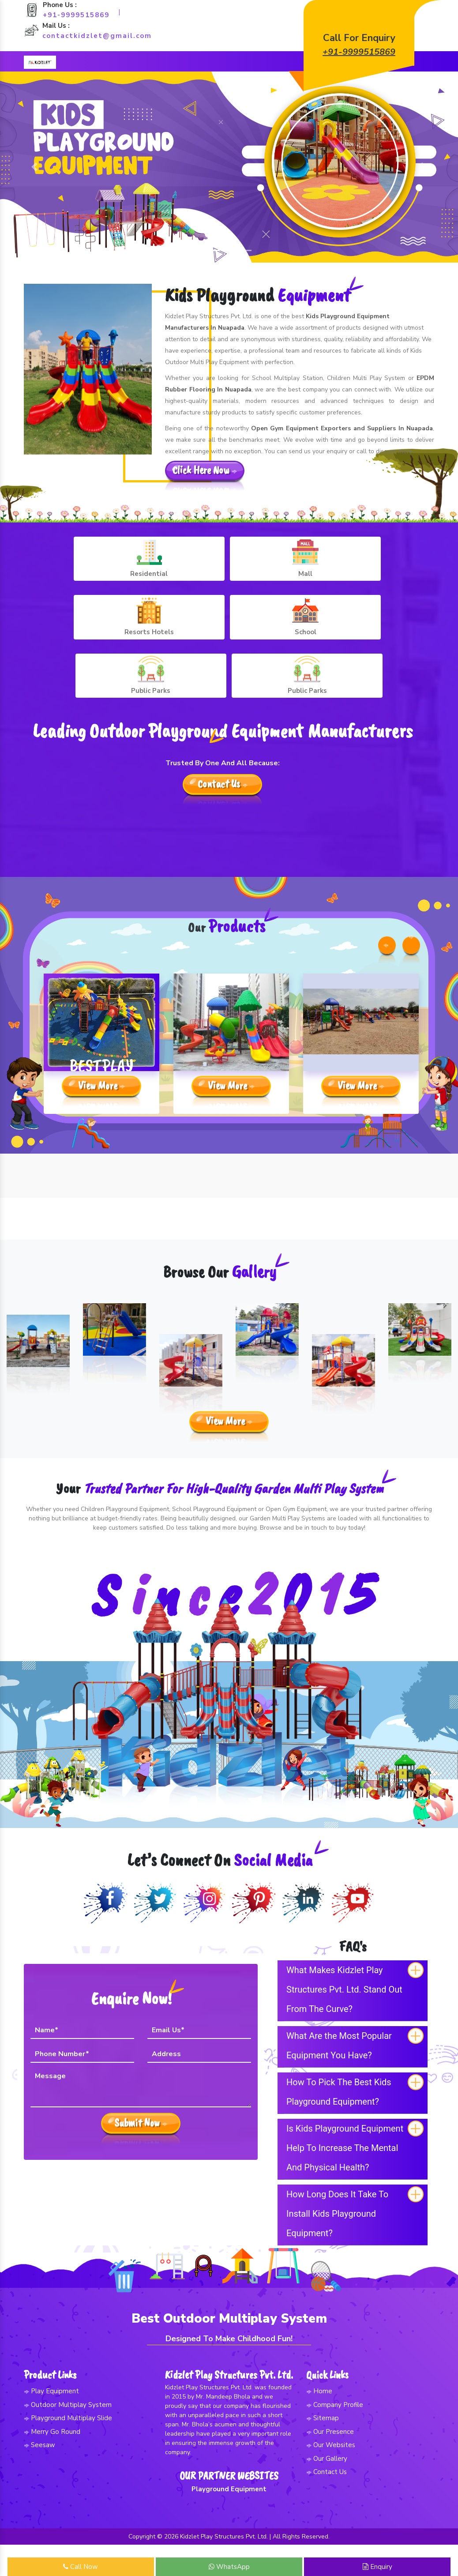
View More (101, 1091)
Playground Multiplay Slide (68, 2406)
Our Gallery (326, 2447)
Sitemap (322, 2406)
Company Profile (334, 2393)
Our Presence (330, 2420)
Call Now (80, 2566)
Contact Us (223, 696)
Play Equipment (51, 2379)
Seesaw (39, 2433)
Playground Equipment (229, 2497)
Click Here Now (205, 474)
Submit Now (140, 2109)
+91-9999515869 (76, 15)
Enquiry (377, 2566)
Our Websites (330, 2433)
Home (319, 2379)
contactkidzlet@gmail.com (97, 35)
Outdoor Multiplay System (68, 2393)
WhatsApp (229, 2566)
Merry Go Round (52, 2420)
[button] (34, 168)
